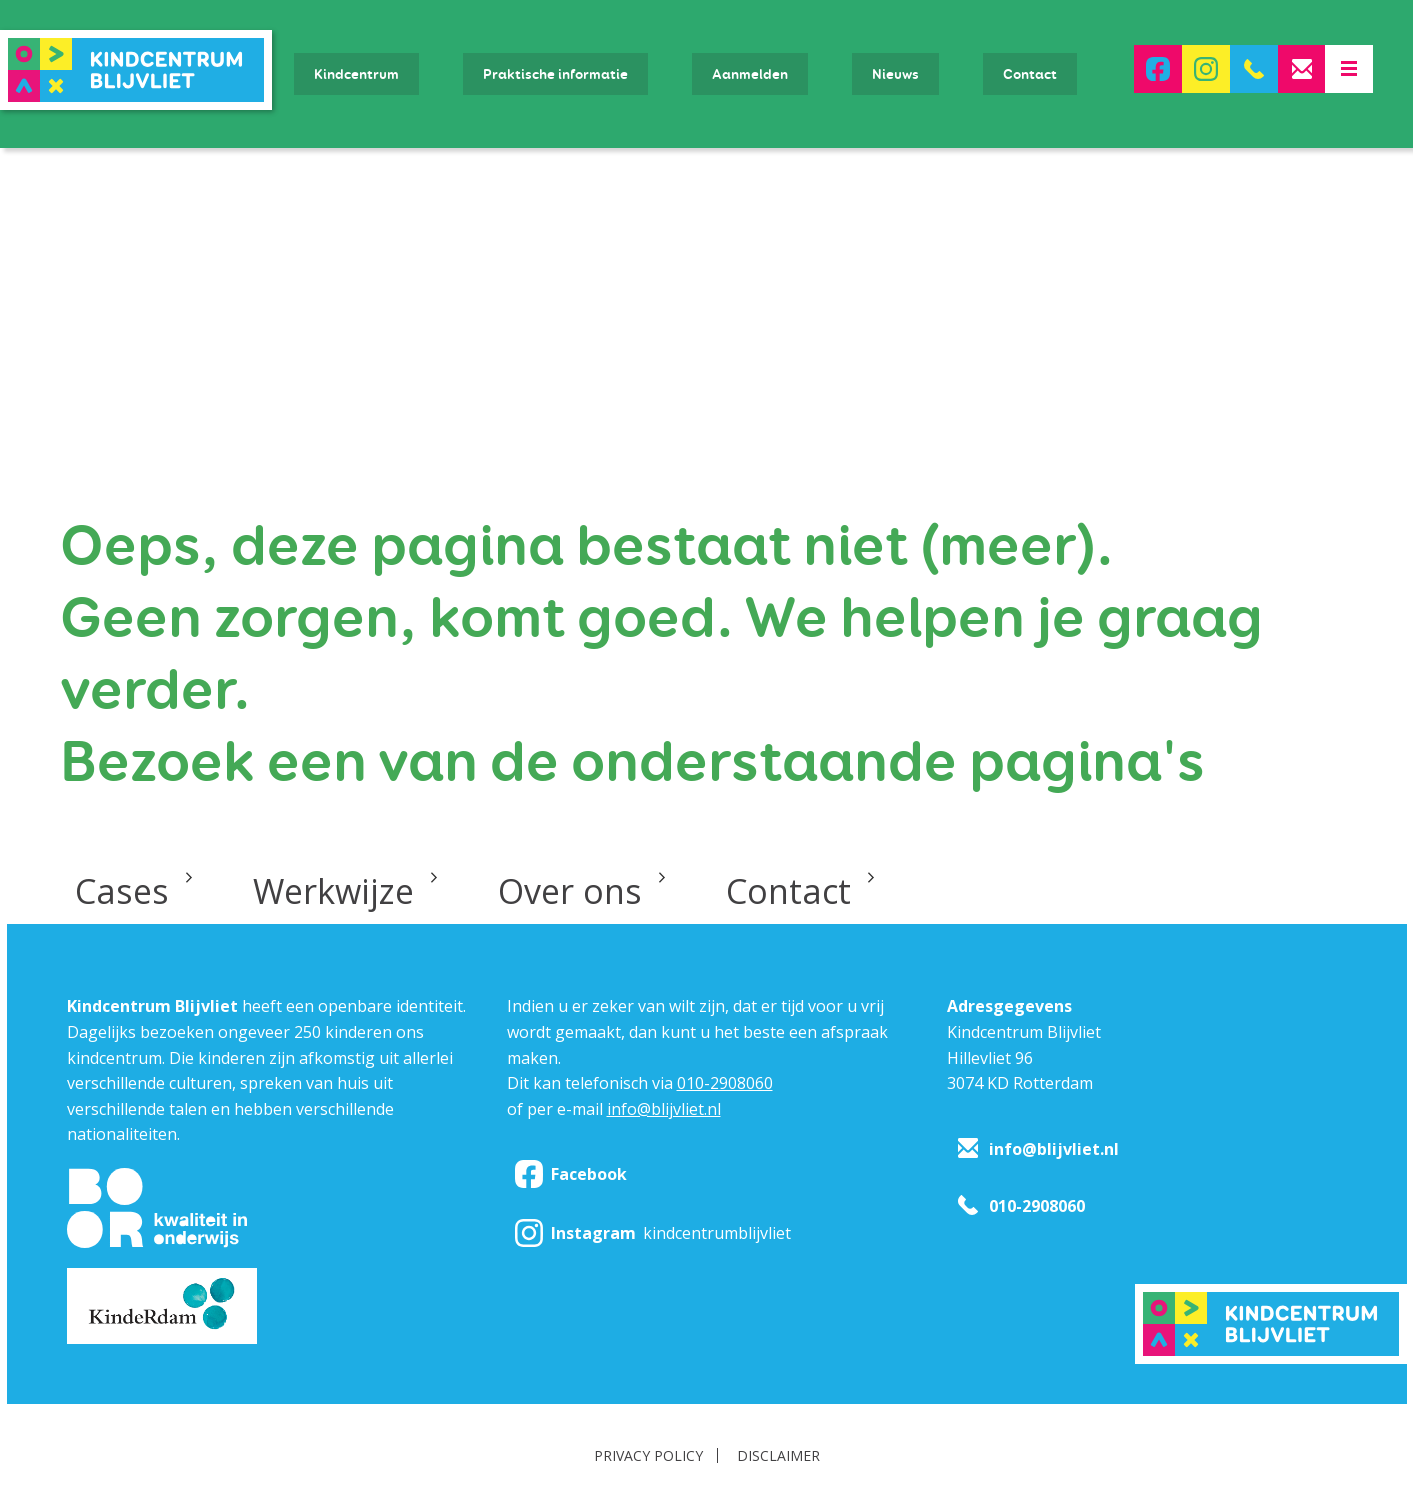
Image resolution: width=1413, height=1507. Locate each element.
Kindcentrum (356, 74)
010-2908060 (725, 1083)
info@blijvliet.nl (664, 1109)
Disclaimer (778, 1455)
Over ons (570, 891)
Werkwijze (333, 891)
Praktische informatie (555, 74)
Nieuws (895, 74)
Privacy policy (648, 1455)
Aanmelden (750, 74)
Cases (122, 891)
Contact (1030, 74)
